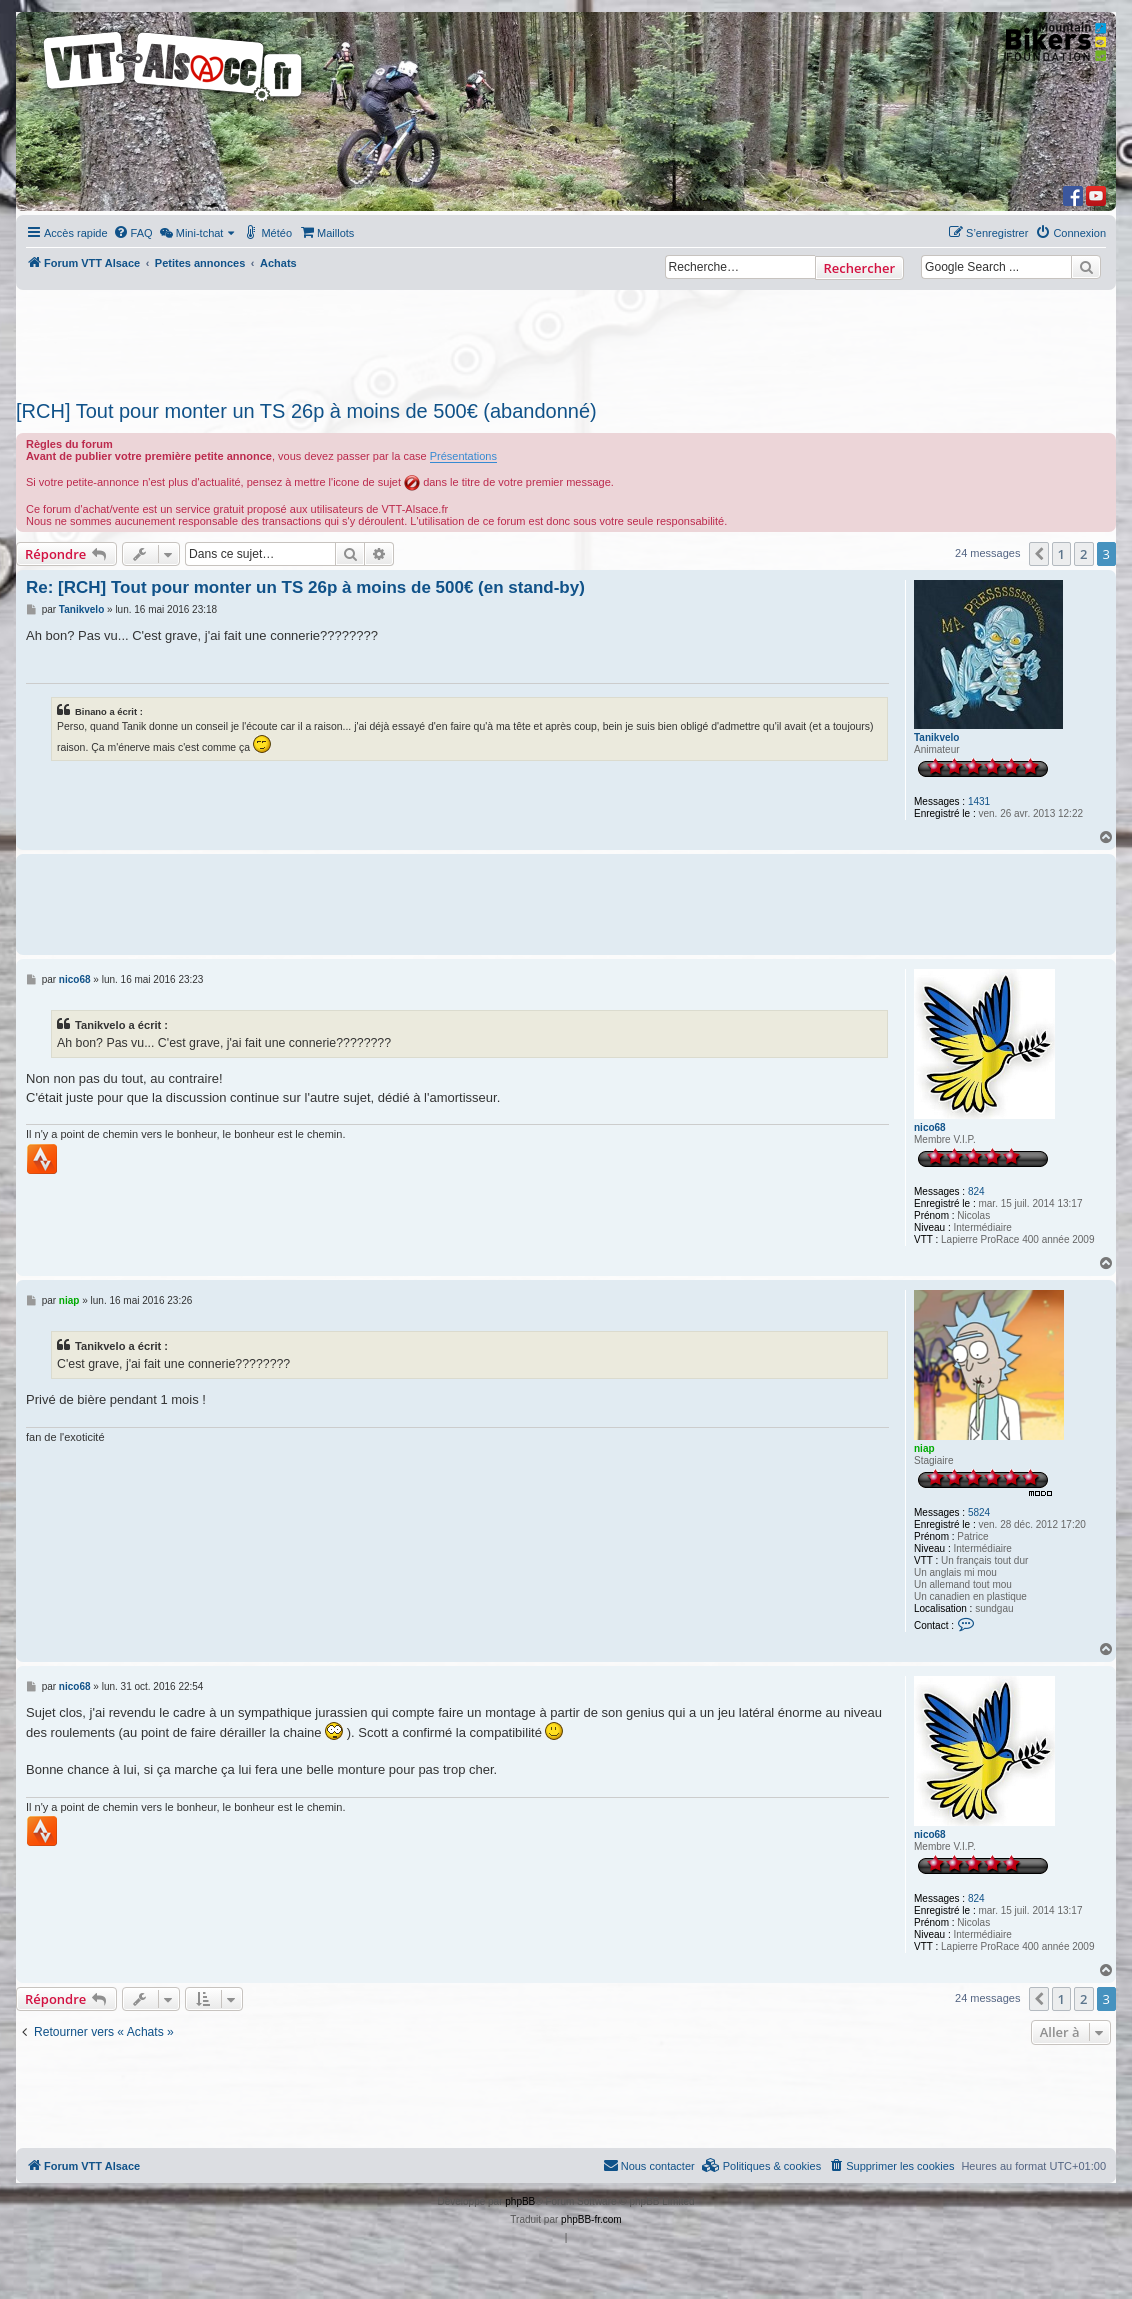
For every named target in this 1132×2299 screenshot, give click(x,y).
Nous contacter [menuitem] (649, 2165)
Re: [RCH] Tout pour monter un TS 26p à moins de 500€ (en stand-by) (305, 587)
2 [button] (1083, 554)
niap (924, 1448)
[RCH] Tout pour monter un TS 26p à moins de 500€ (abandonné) (306, 411)
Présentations (463, 456)
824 (976, 1191)
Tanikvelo (936, 737)
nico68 (930, 1127)
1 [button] (1061, 554)
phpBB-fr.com (591, 2219)
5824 (979, 1512)
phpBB (520, 2201)
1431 (979, 801)
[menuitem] (133, 233)
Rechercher (859, 268)
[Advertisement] (557, 339)
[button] (1039, 554)
